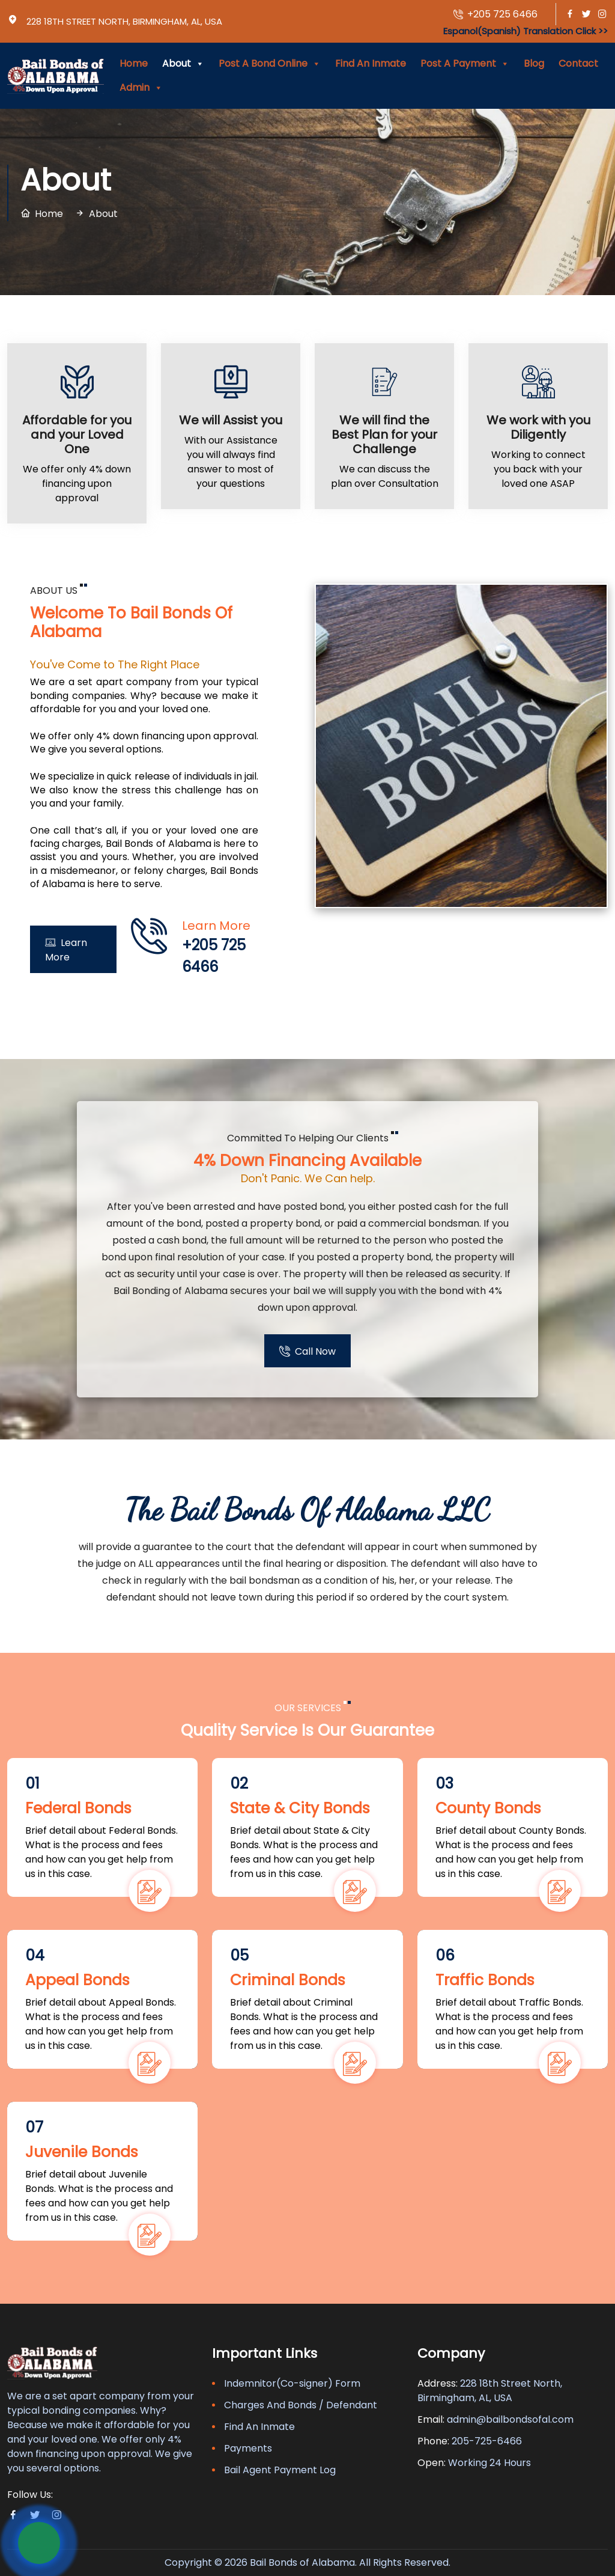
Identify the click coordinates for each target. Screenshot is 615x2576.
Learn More (66, 949)
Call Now (307, 1351)
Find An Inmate (370, 63)
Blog (534, 63)
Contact (578, 63)
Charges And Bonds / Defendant (300, 2405)
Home (134, 63)
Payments (248, 2448)
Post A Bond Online (270, 64)
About (183, 64)
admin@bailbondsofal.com (510, 2419)
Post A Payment (464, 64)
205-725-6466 (487, 2441)
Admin (141, 88)
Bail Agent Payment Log (280, 2470)
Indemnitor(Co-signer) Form (292, 2383)
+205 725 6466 (495, 14)
